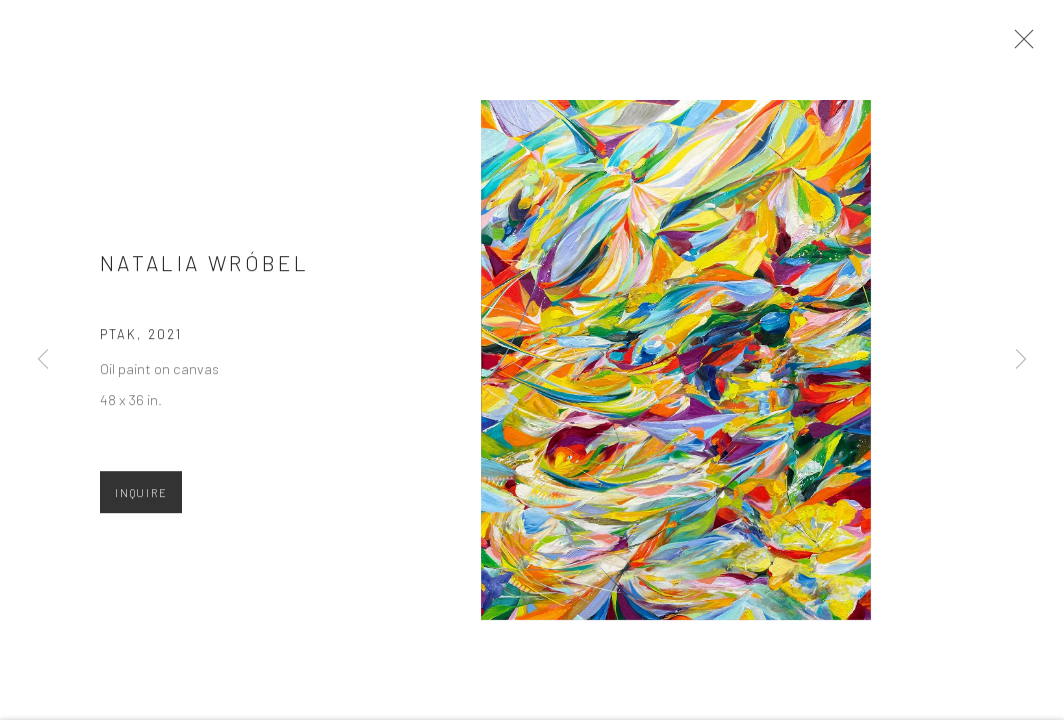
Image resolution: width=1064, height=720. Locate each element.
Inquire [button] (141, 498)
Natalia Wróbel (204, 269)
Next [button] (1021, 360)
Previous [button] (43, 360)
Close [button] (1023, 45)
